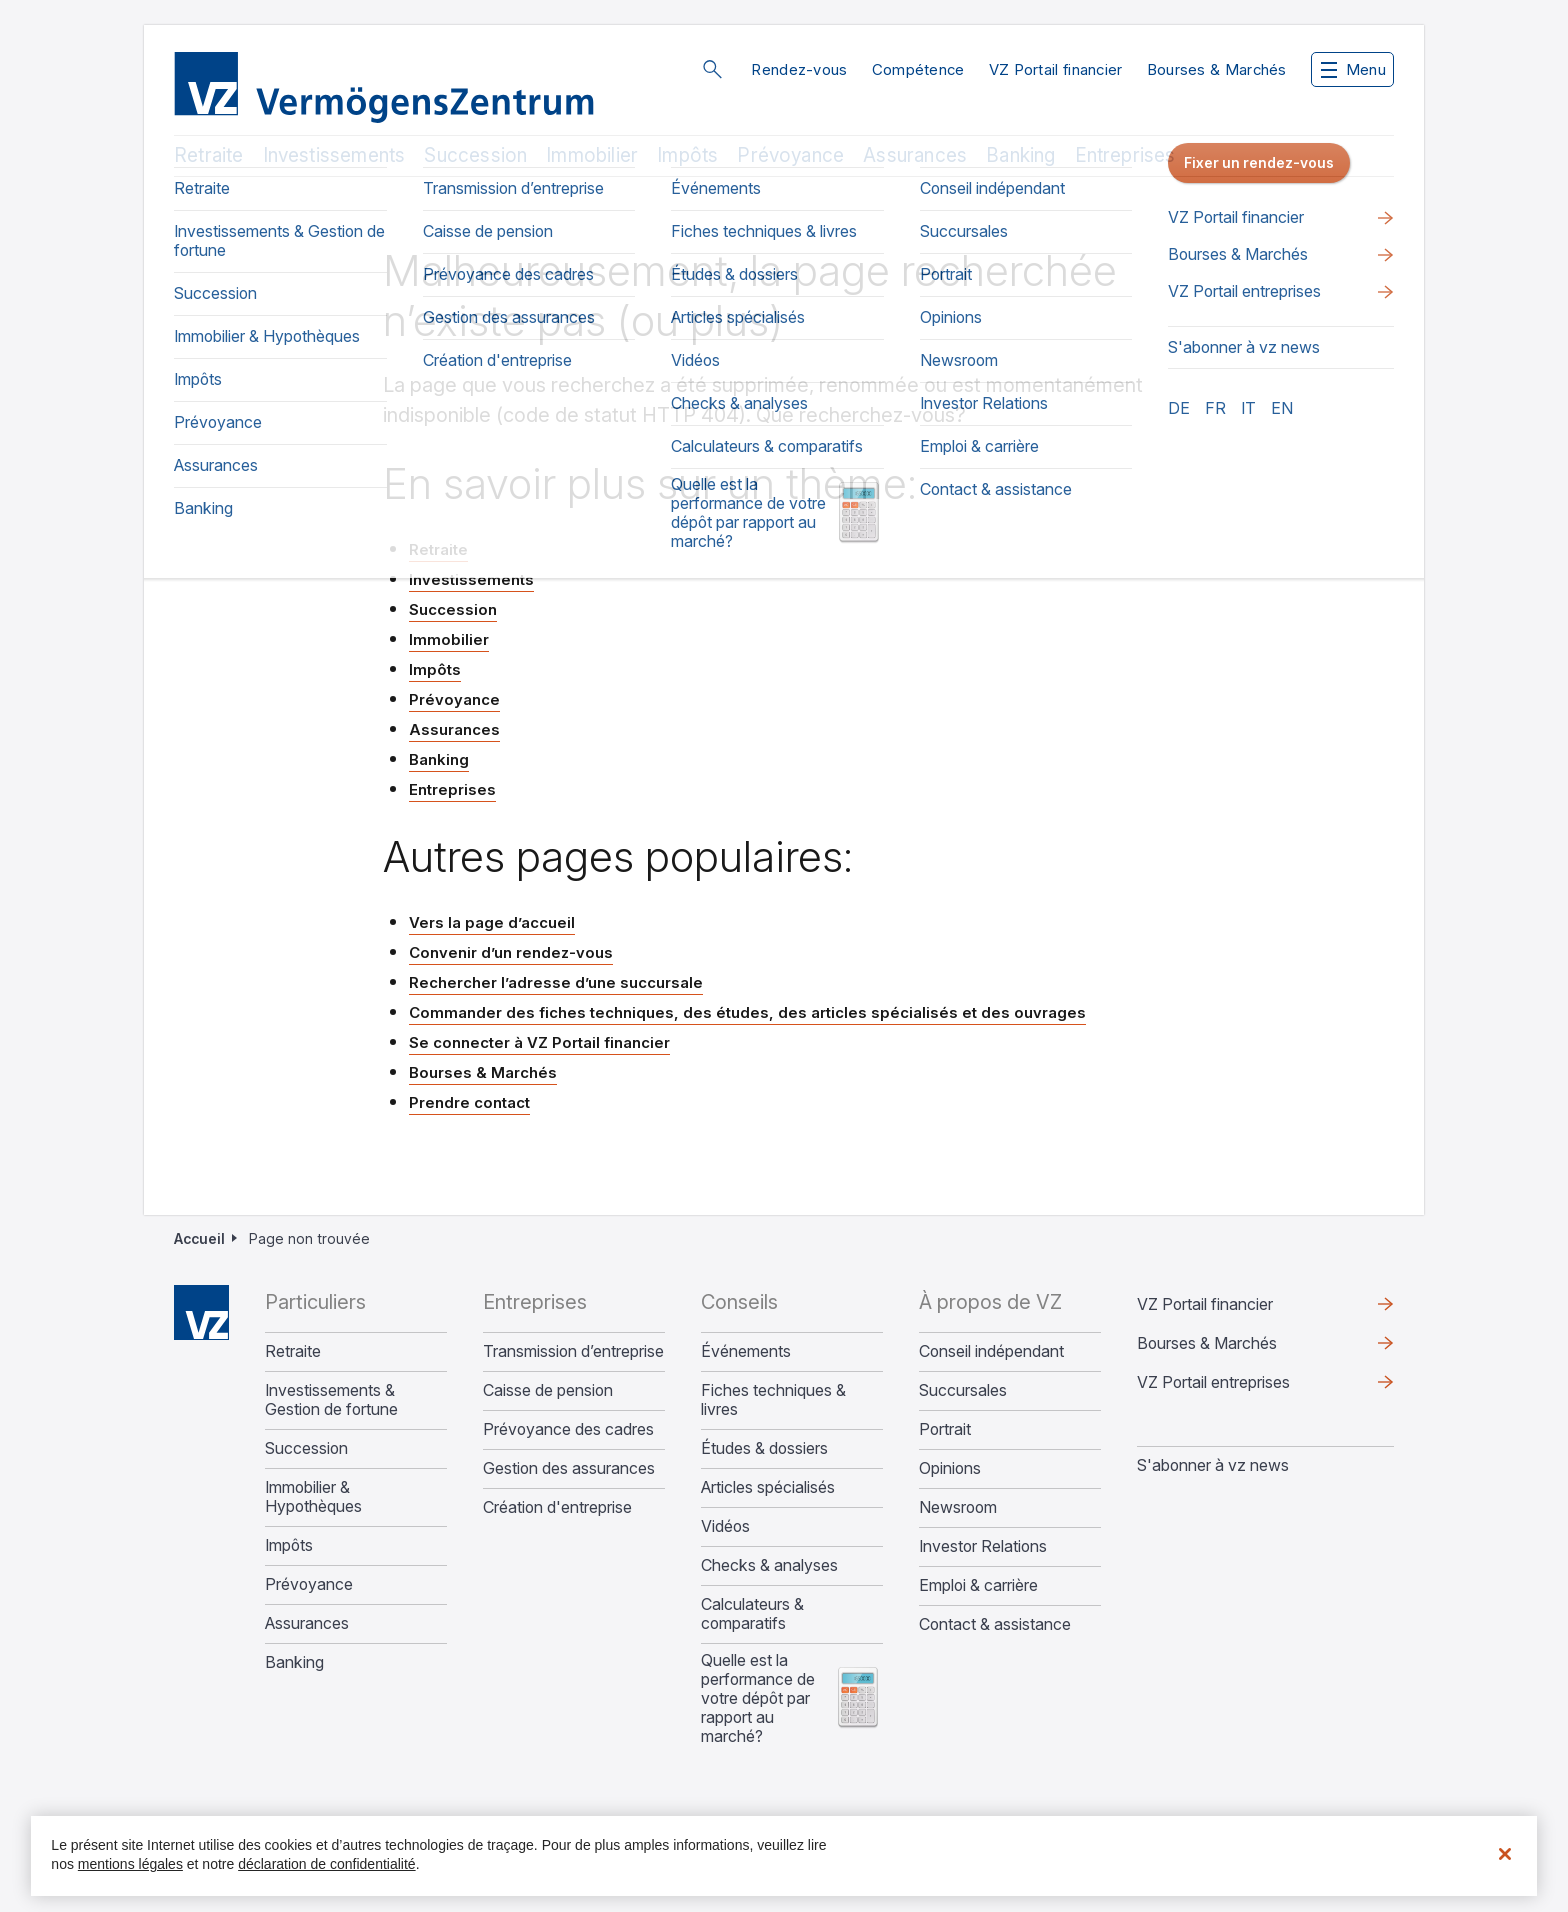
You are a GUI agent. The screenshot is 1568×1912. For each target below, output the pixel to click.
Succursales (963, 1390)
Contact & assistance (995, 1624)
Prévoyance (790, 155)
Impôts (687, 155)
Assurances (915, 155)
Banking (1020, 155)
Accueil (199, 1238)
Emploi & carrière (978, 1585)
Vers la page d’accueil (492, 922)
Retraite (209, 155)
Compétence (918, 69)
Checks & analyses (769, 1565)
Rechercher (712, 69)
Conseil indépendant (991, 1351)
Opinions (950, 1468)
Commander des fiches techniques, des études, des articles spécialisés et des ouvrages (747, 1012)
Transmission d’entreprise (573, 1351)
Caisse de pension (548, 1390)
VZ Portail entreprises (1213, 1382)
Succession (475, 155)
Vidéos (725, 1526)
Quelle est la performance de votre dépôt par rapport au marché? (758, 1698)
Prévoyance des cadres (568, 1429)
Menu (1353, 69)
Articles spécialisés (768, 1487)
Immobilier (592, 155)
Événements (746, 1351)
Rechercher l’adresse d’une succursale (556, 982)
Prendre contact (469, 1102)
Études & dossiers (764, 1448)
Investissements (334, 155)
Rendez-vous (799, 69)
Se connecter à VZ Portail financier (539, 1042)
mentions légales (130, 1864)
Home (201, 1312)
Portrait (945, 1429)
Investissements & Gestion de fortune (331, 1400)
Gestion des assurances (569, 1468)
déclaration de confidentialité (326, 1864)
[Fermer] (1505, 1854)
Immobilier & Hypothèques (313, 1497)
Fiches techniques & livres (773, 1400)
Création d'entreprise (557, 1507)
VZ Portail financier (1056, 69)
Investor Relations (983, 1546)
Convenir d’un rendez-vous (511, 952)
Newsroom (958, 1507)
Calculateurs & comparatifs (752, 1614)
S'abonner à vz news (1213, 1465)
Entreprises (1125, 155)
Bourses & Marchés (1217, 69)
